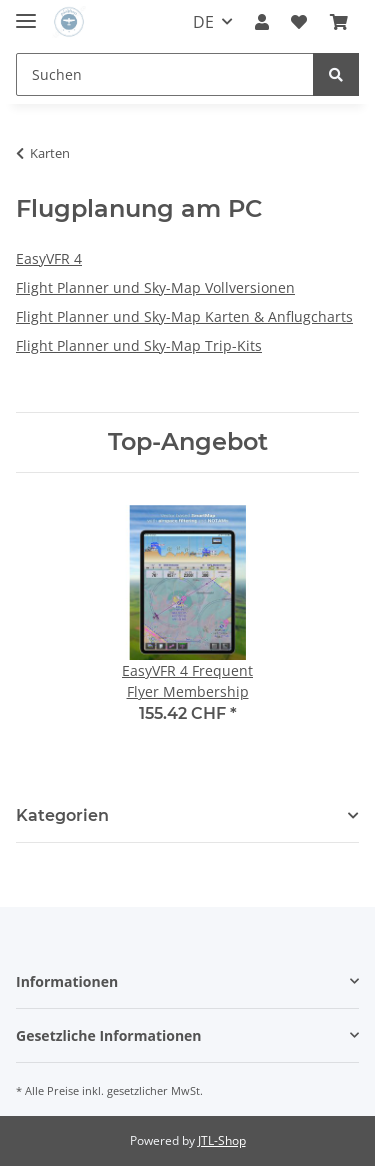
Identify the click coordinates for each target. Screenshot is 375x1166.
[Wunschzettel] (299, 22)
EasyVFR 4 (49, 258)
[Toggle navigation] (26, 12)
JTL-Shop (222, 1140)
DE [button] (203, 22)
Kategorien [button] (62, 815)
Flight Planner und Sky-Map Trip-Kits (139, 345)
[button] (262, 22)
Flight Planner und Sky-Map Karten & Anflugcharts (184, 316)
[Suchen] (165, 74)
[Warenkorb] (339, 22)
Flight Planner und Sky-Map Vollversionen (155, 287)
